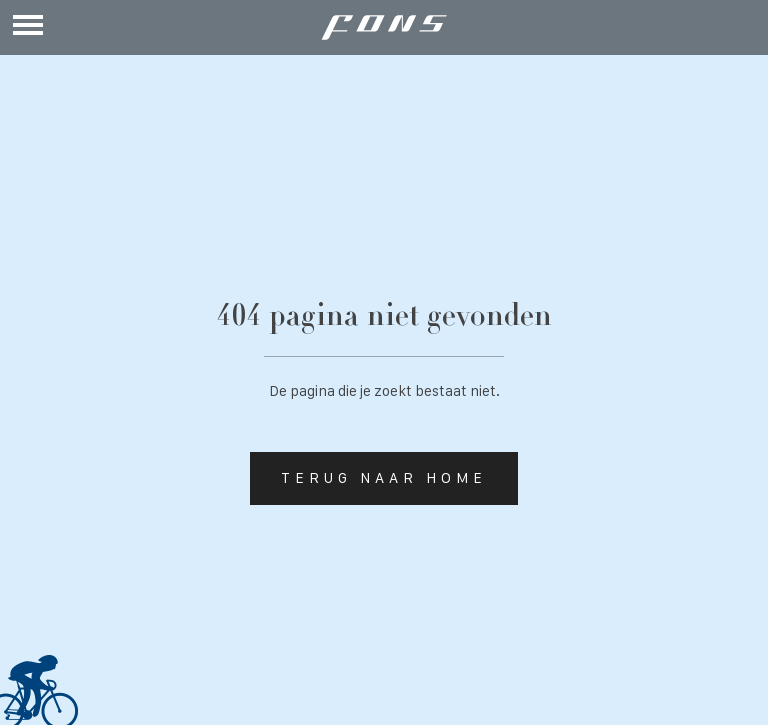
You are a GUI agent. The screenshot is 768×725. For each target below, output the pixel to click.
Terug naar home (384, 478)
